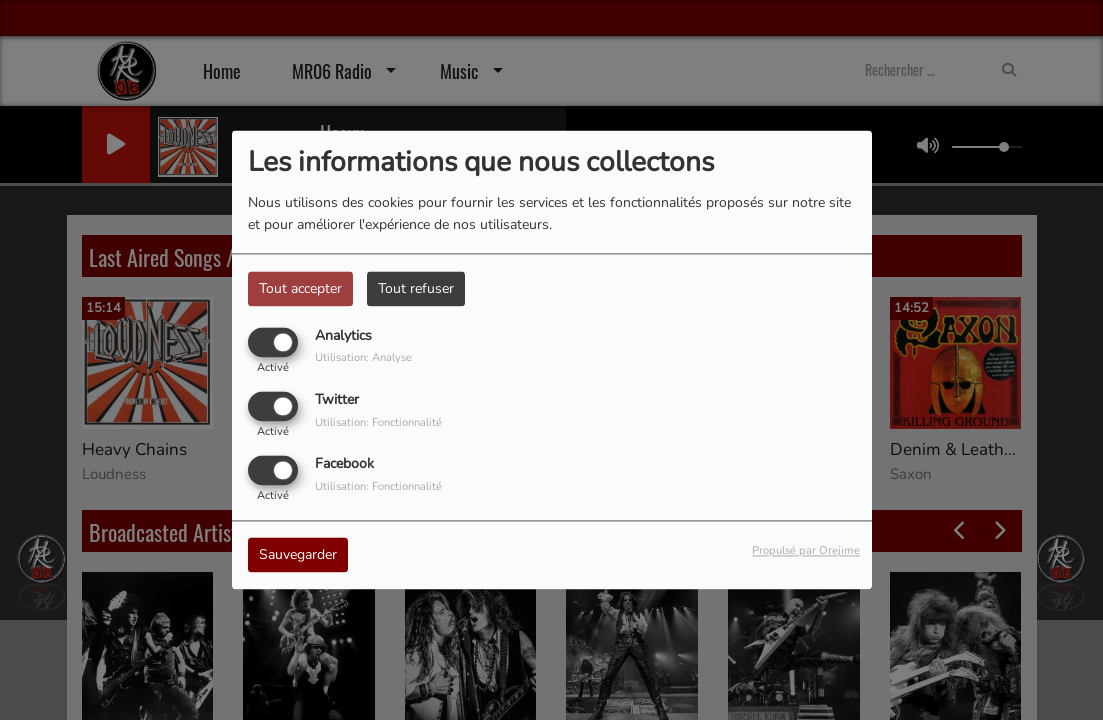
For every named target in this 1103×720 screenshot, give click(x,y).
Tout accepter (300, 288)
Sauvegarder (298, 555)
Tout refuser (416, 288)
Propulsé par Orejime (806, 551)
